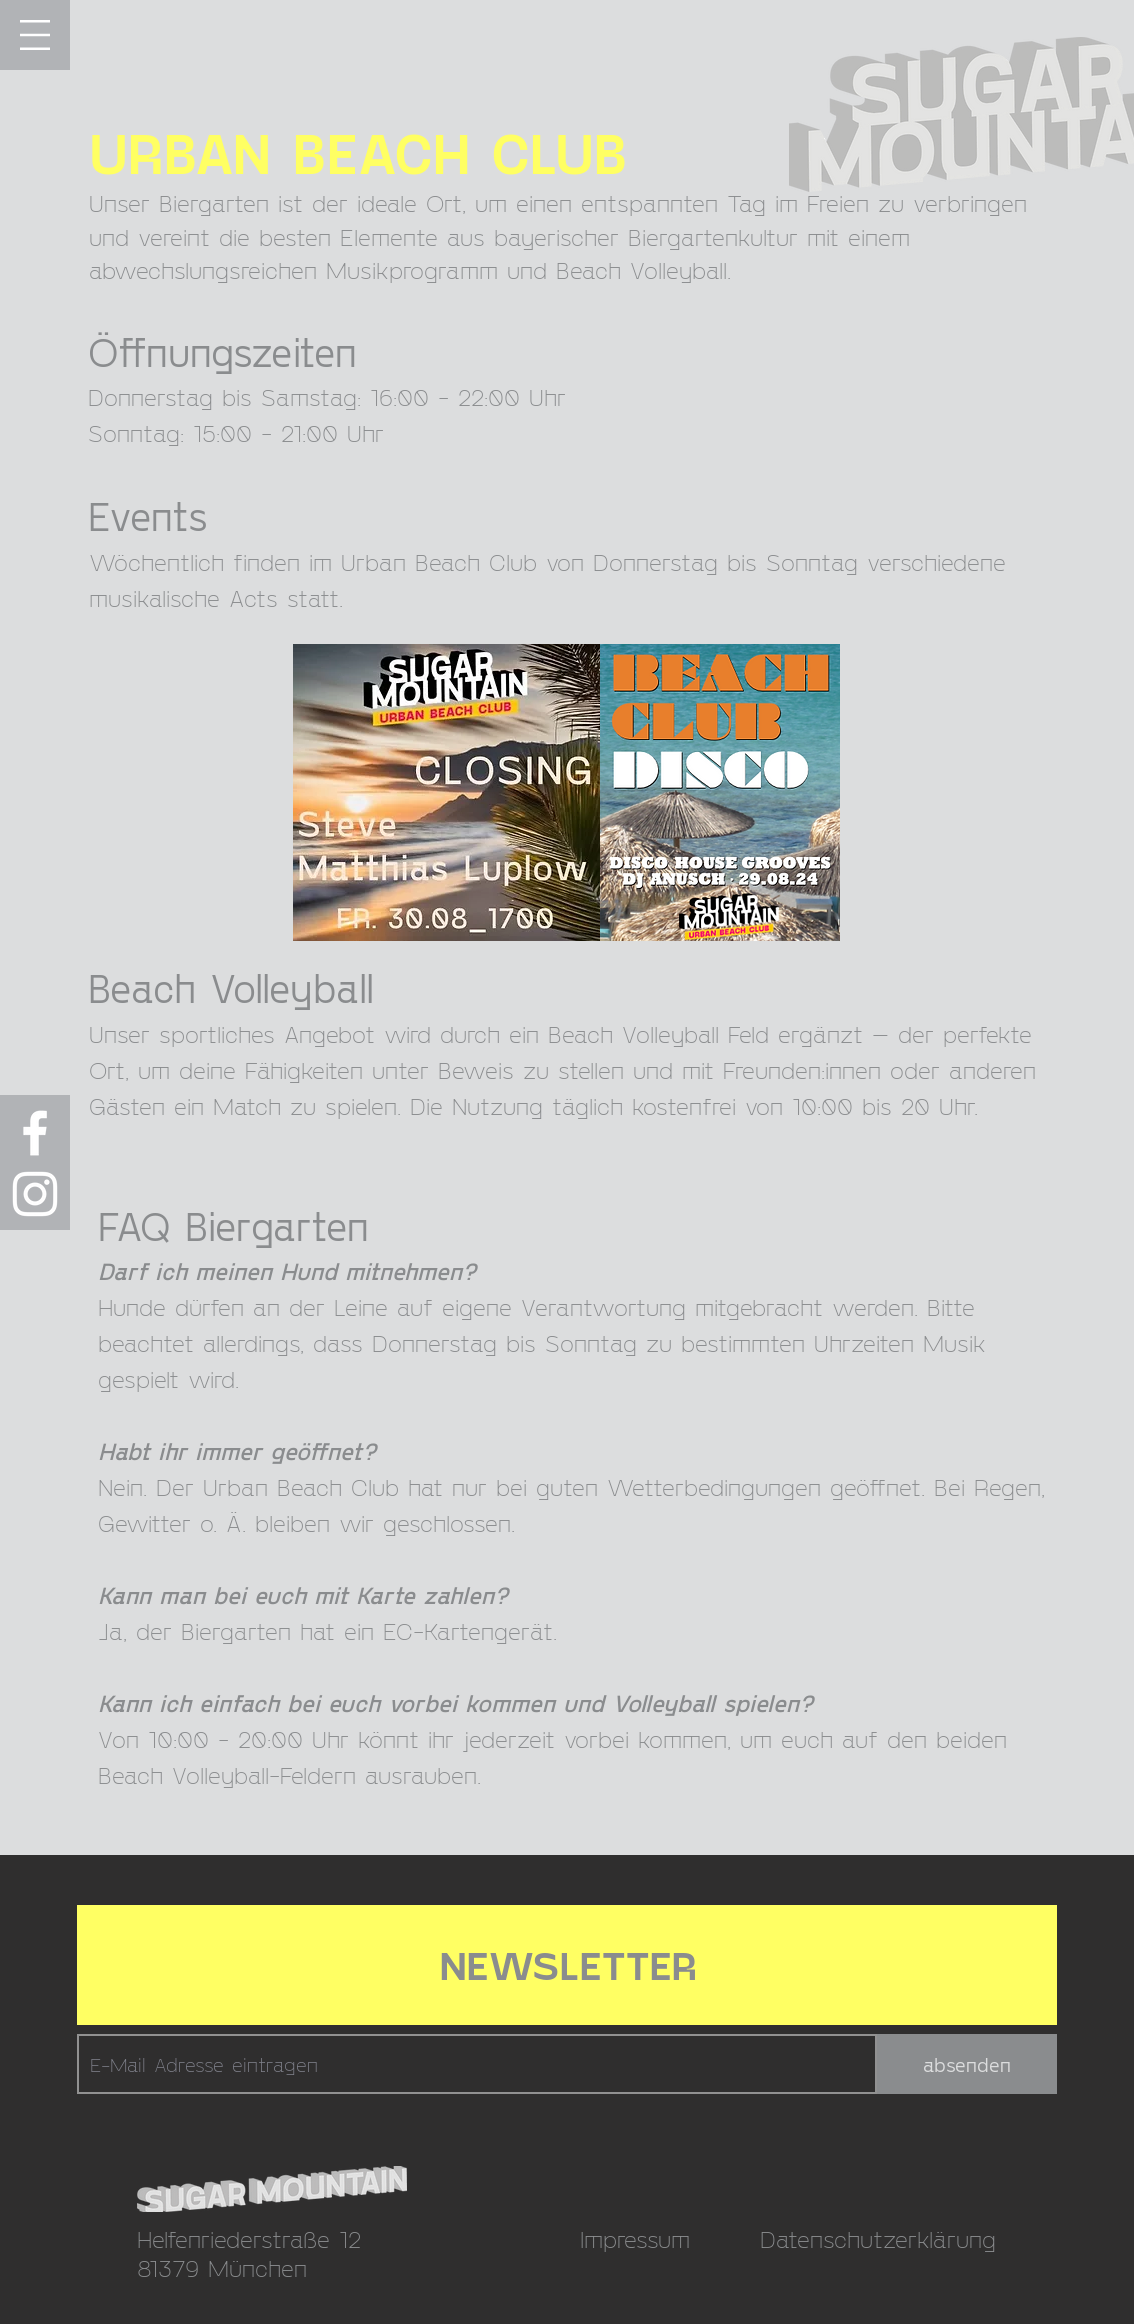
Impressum (635, 2238)
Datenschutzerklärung (878, 2238)
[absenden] (967, 2064)
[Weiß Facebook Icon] (35, 1133)
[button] (35, 35)
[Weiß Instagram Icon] (35, 1194)
